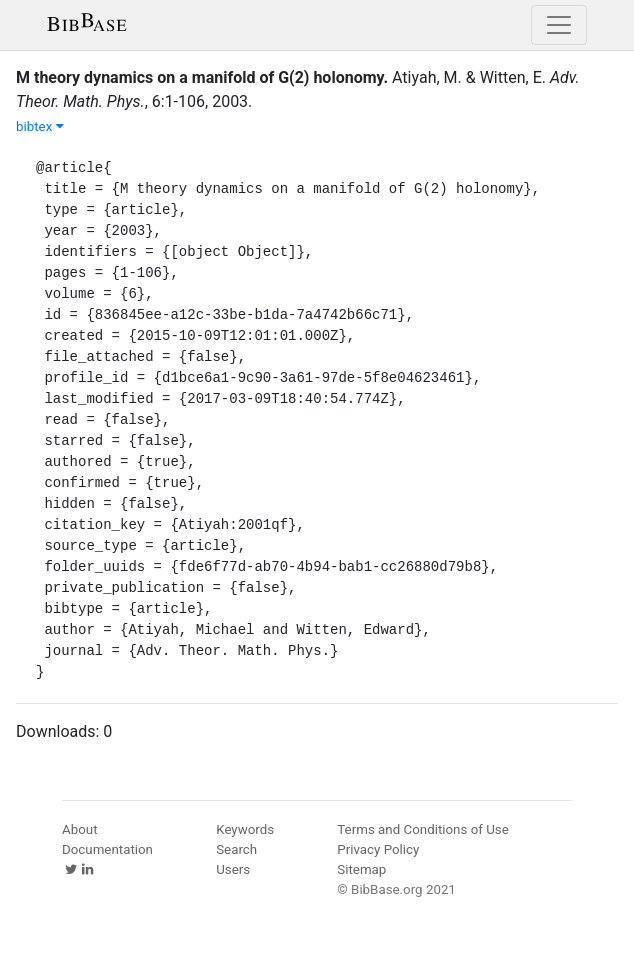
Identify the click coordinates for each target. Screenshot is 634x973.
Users (233, 869)
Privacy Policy (378, 849)
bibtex (40, 126)
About (80, 829)
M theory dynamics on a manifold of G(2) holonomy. (202, 77)
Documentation (107, 849)
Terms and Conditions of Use (422, 829)
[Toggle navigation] (559, 25)
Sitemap (361, 869)
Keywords (245, 829)
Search (236, 849)
